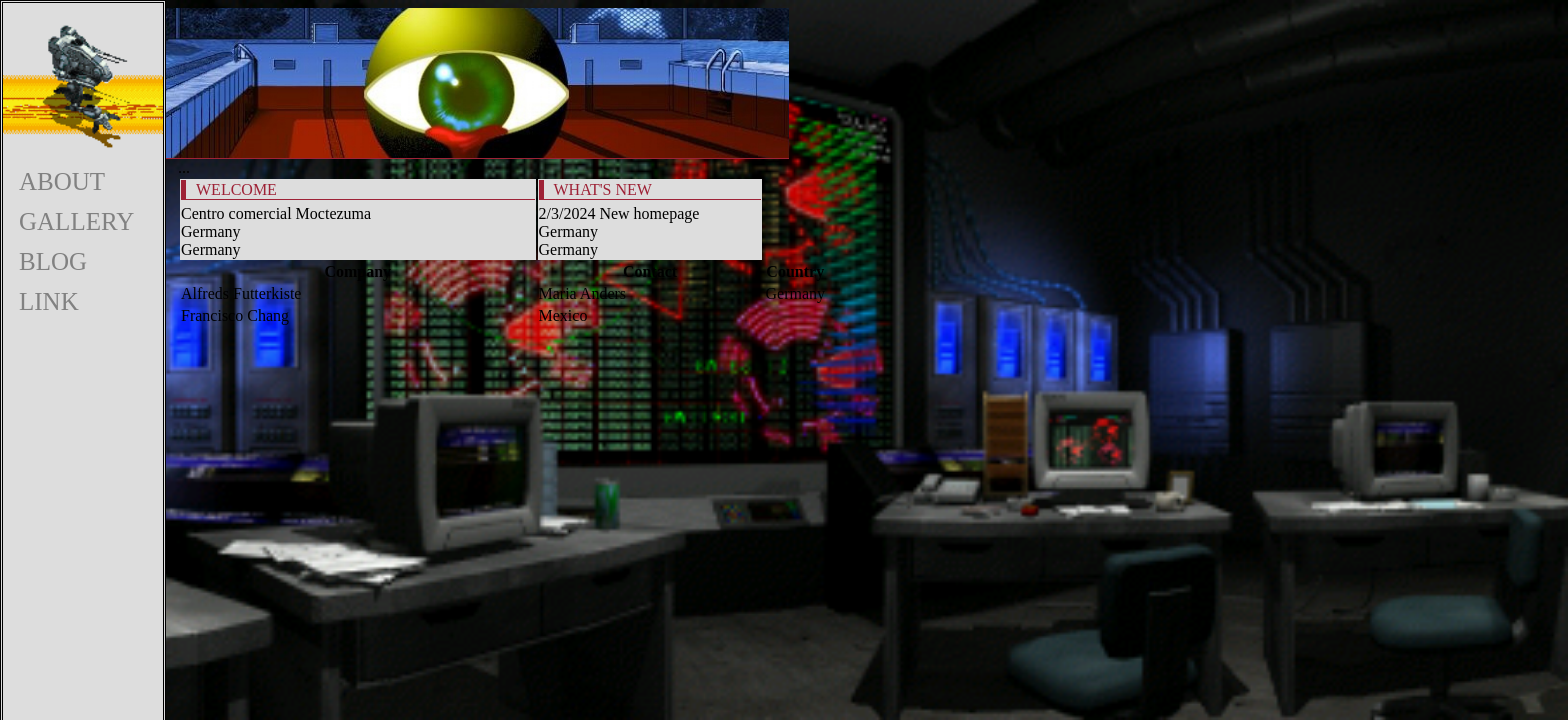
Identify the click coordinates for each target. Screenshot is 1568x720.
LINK (49, 301)
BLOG (53, 261)
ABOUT (62, 181)
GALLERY (76, 221)
